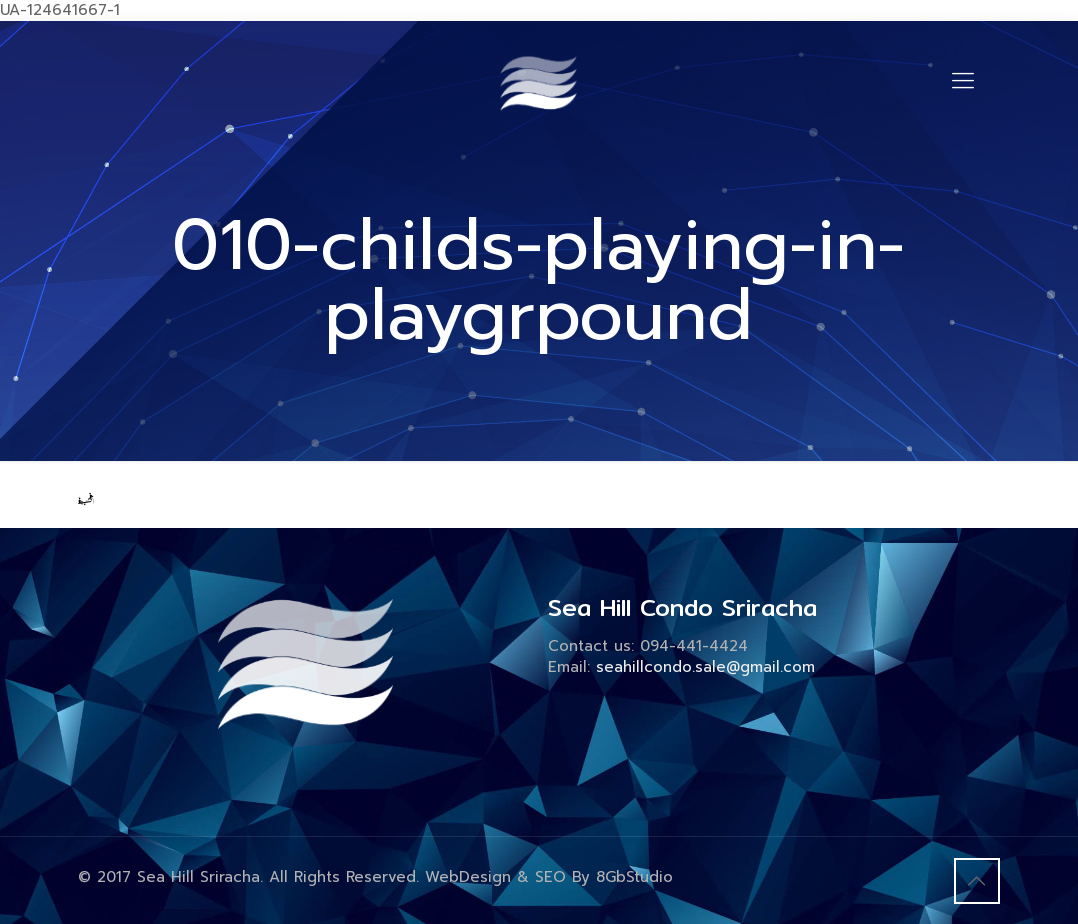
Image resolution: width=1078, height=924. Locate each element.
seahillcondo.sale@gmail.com (705, 667)
